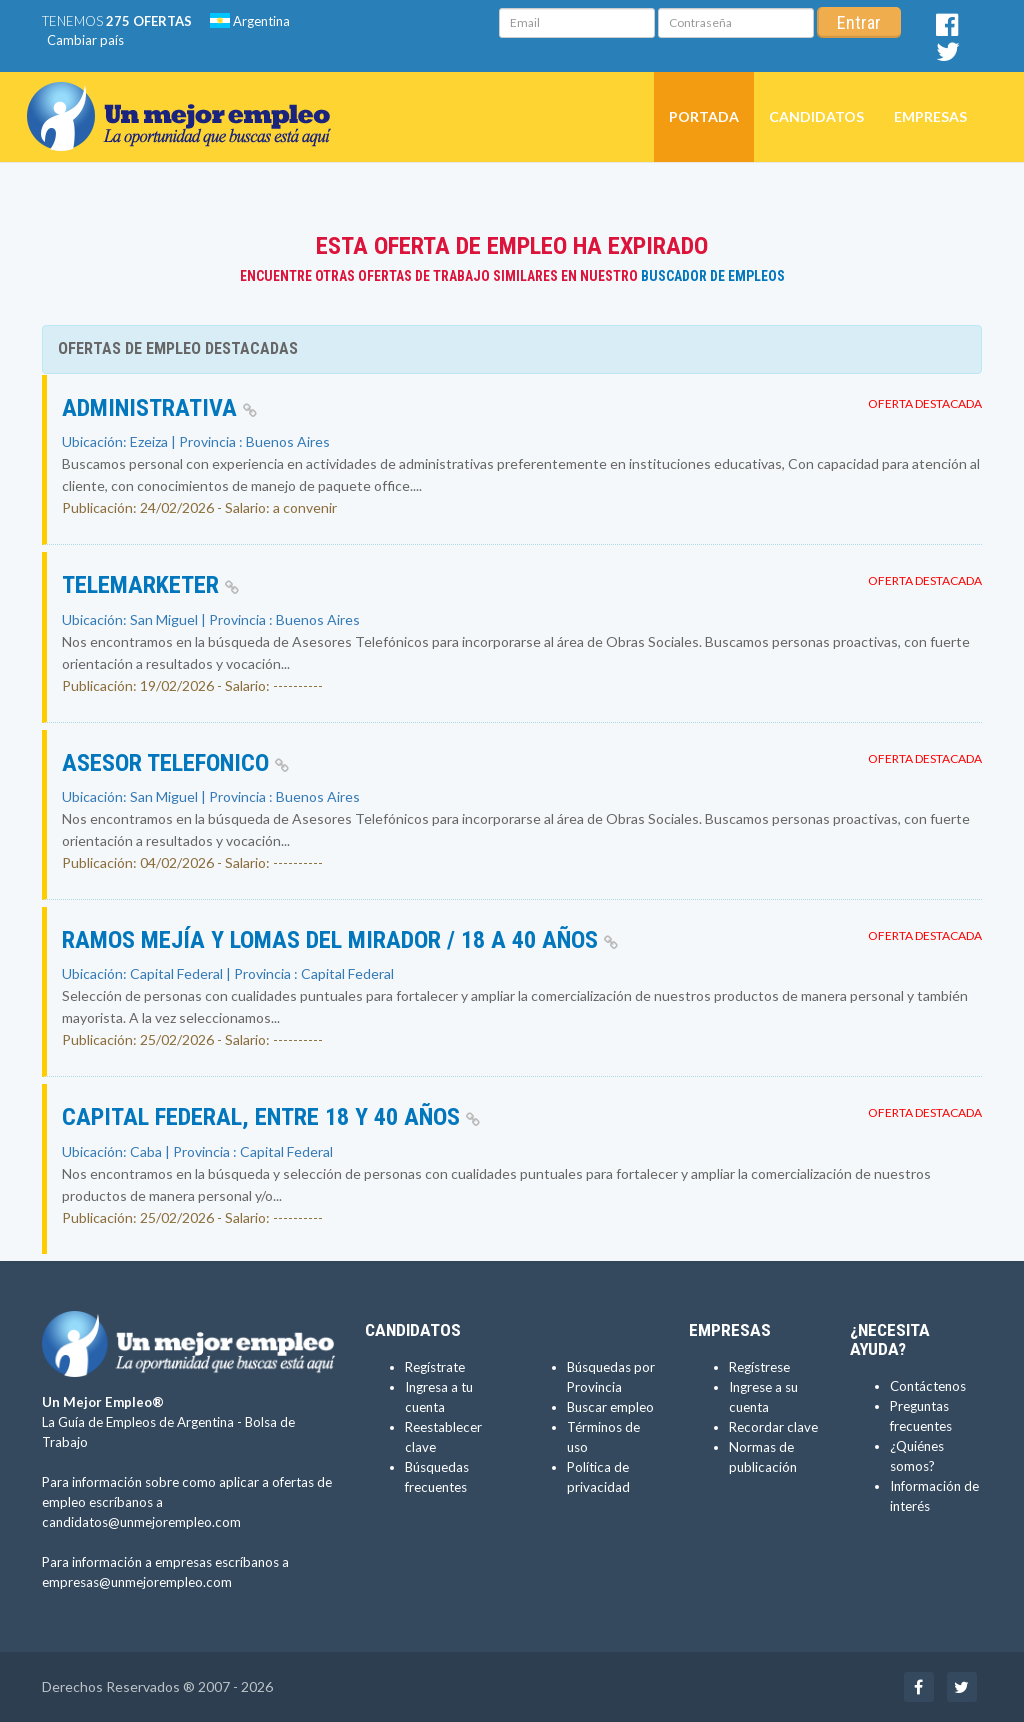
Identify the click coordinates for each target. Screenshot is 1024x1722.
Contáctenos (928, 1386)
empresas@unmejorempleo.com (137, 1582)
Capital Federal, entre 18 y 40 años (271, 1117)
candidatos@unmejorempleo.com (141, 1522)
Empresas (930, 116)
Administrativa (159, 408)
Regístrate (435, 1367)
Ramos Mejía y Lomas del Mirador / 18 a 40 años (340, 940)
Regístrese (759, 1367)
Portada (704, 116)
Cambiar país (85, 40)
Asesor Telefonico (175, 763)
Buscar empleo (610, 1407)
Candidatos (816, 116)
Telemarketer (150, 585)
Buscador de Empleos (713, 276)
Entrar (859, 22)
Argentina (250, 21)
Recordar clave (773, 1427)
